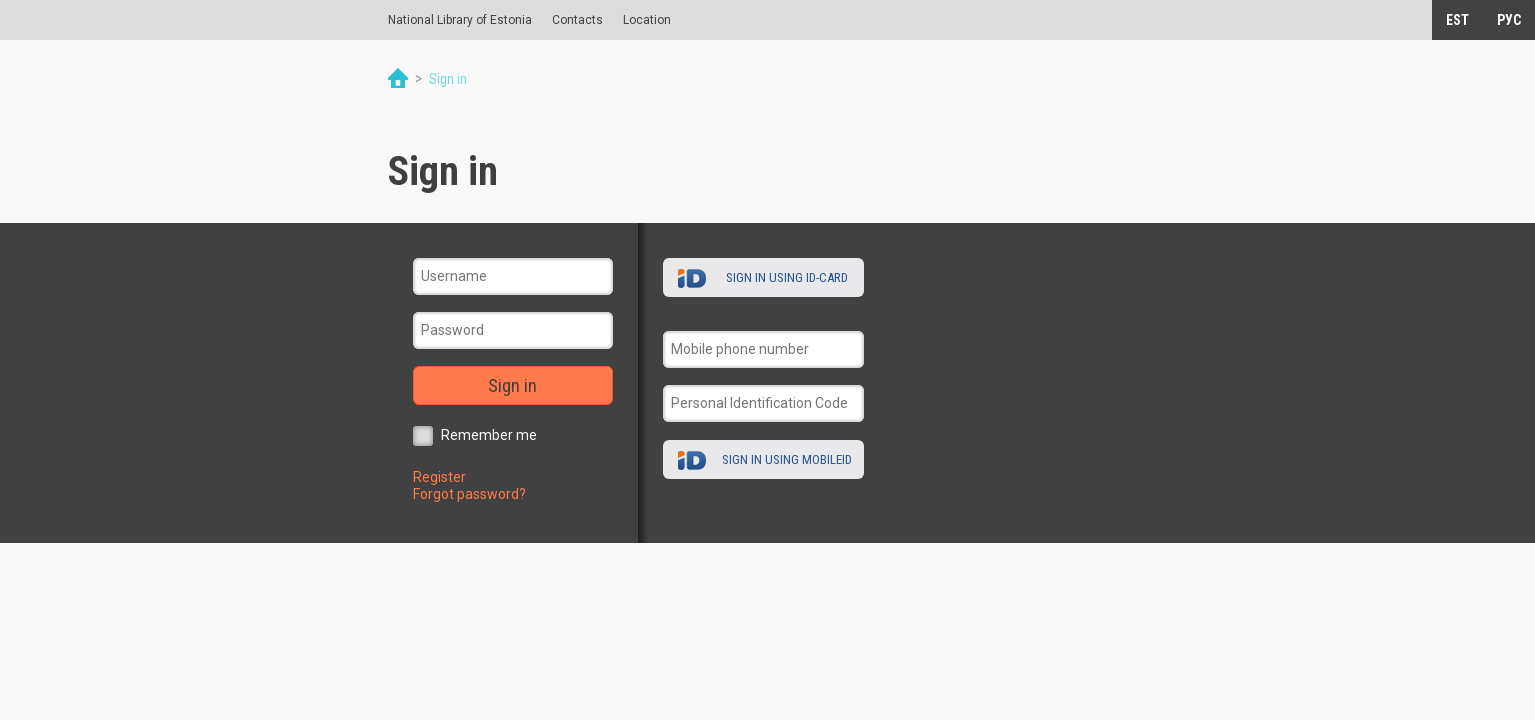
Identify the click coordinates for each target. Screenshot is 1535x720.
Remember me (489, 435)
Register (439, 477)
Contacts (577, 20)
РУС (1509, 20)
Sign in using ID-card (787, 277)
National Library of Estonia (460, 20)
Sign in (512, 385)
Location (647, 20)
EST (1457, 20)
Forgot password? (469, 494)
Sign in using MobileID (787, 459)
